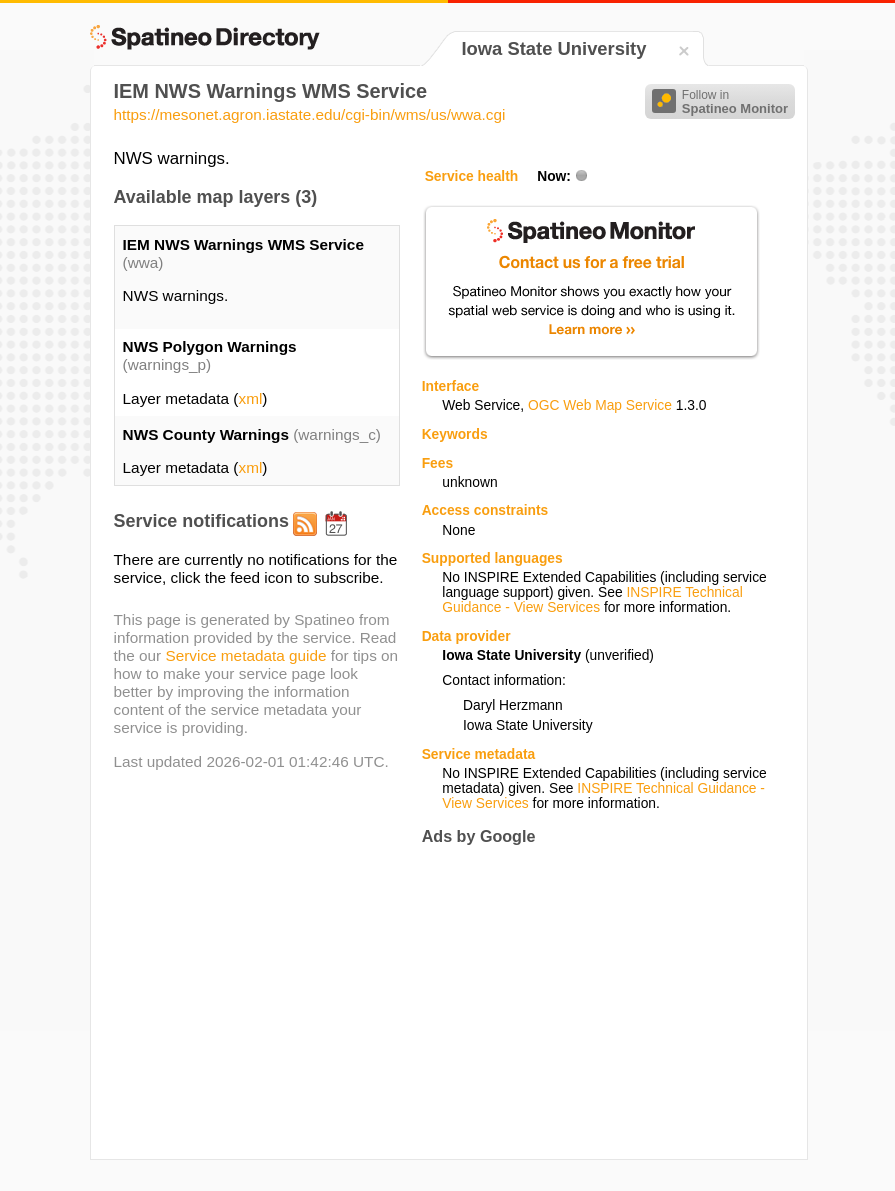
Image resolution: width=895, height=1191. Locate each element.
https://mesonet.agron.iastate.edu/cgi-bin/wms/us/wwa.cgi (310, 114)
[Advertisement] (590, 1002)
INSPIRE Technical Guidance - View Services (592, 600)
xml (250, 398)
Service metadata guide (245, 655)
